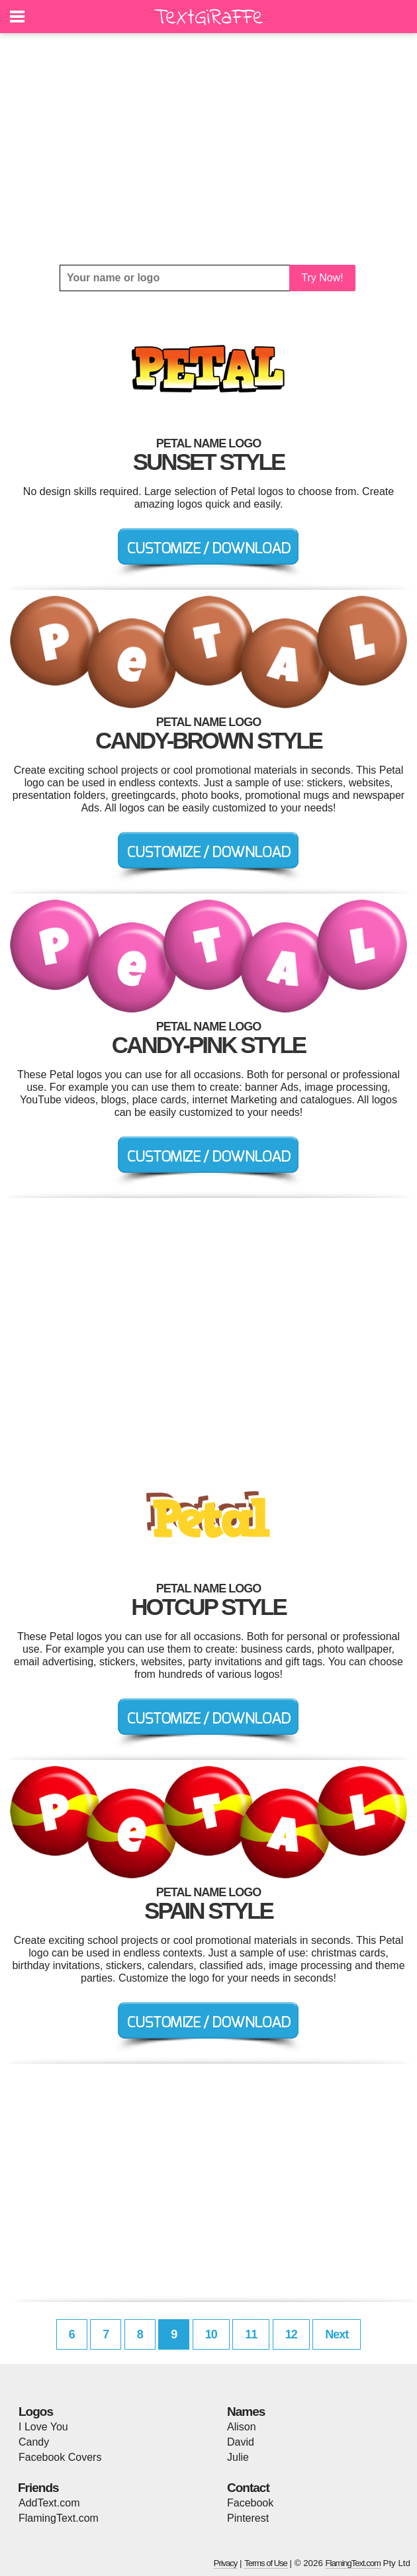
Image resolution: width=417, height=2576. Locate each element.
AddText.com (49, 2502)
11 (251, 2334)
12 (291, 2334)
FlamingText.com (59, 2518)
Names (246, 2411)
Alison (241, 2426)
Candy (34, 2442)
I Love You (43, 2426)
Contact (248, 2488)
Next (336, 2334)
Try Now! (322, 277)
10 (211, 2334)
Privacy (226, 2563)
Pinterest (248, 2518)
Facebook (250, 2502)
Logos (36, 2411)
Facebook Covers (60, 2457)
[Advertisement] (208, 149)
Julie (238, 2457)
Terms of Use (265, 2563)
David (240, 2442)
